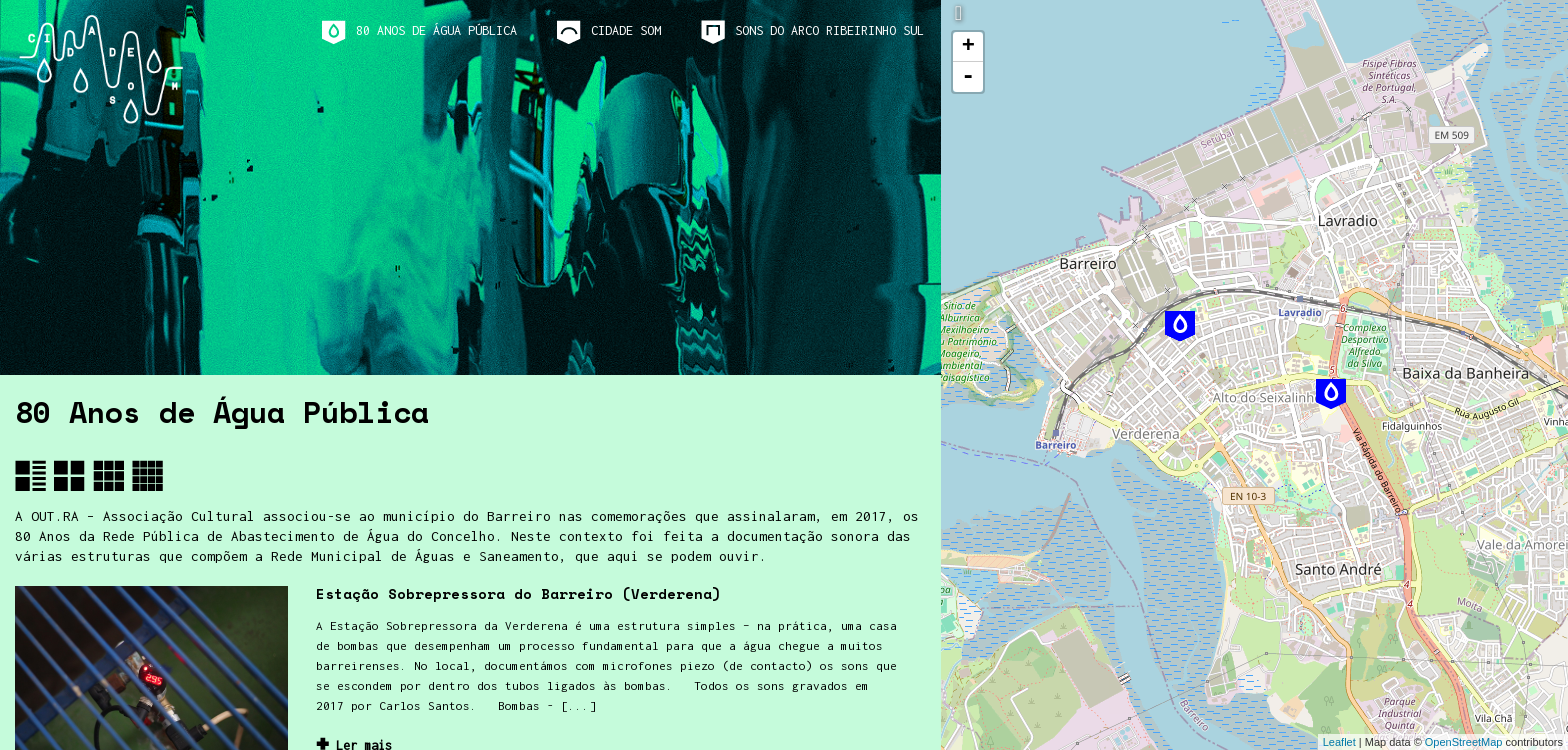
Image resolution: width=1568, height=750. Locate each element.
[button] (30, 475)
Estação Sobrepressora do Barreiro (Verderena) (518, 593)
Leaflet (1339, 742)
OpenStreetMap (1464, 742)
